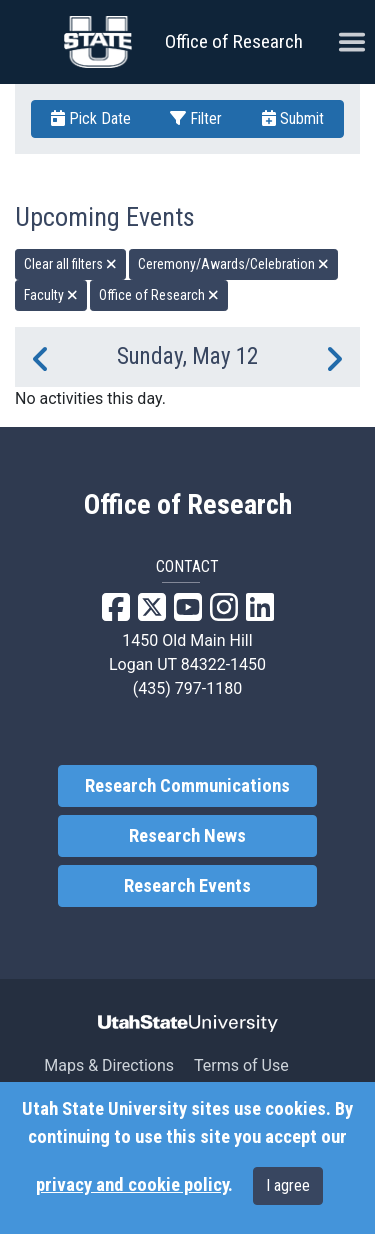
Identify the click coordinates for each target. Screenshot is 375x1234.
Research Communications (187, 786)
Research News (187, 836)
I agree (288, 1185)
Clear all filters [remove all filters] (70, 264)
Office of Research (234, 41)
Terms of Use (241, 1065)
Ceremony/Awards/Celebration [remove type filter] (233, 264)
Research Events (187, 886)
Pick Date (91, 118)
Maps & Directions (109, 1065)
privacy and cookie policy (132, 1185)
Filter (196, 118)
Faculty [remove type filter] (51, 295)
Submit (293, 118)
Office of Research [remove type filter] (159, 295)
